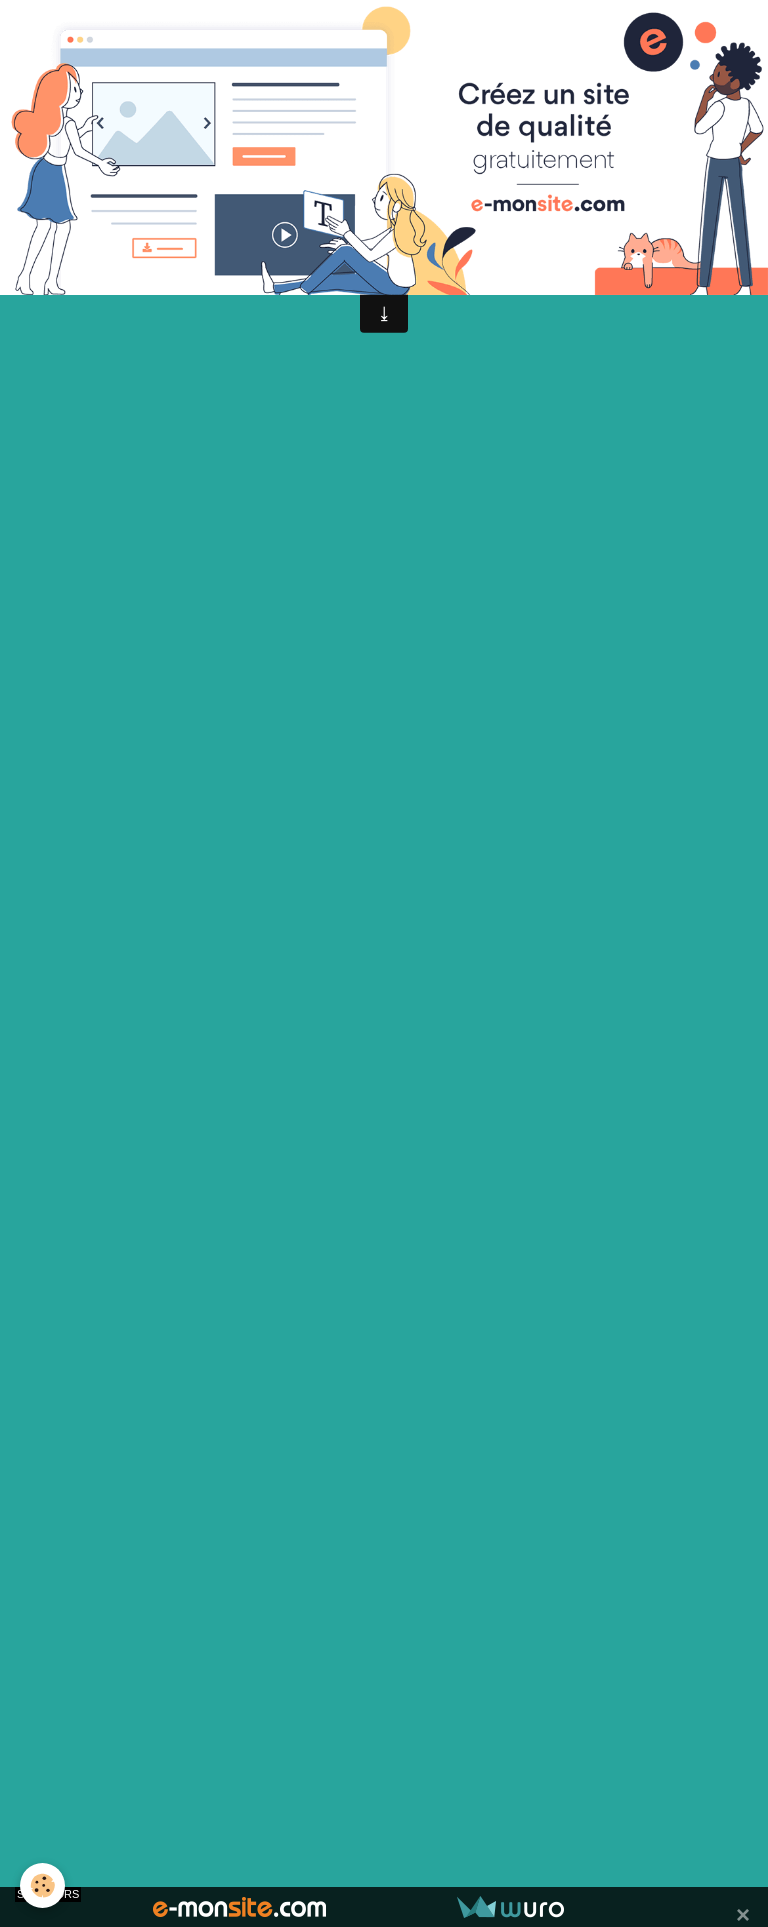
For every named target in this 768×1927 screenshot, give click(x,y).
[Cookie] (42, 1885)
